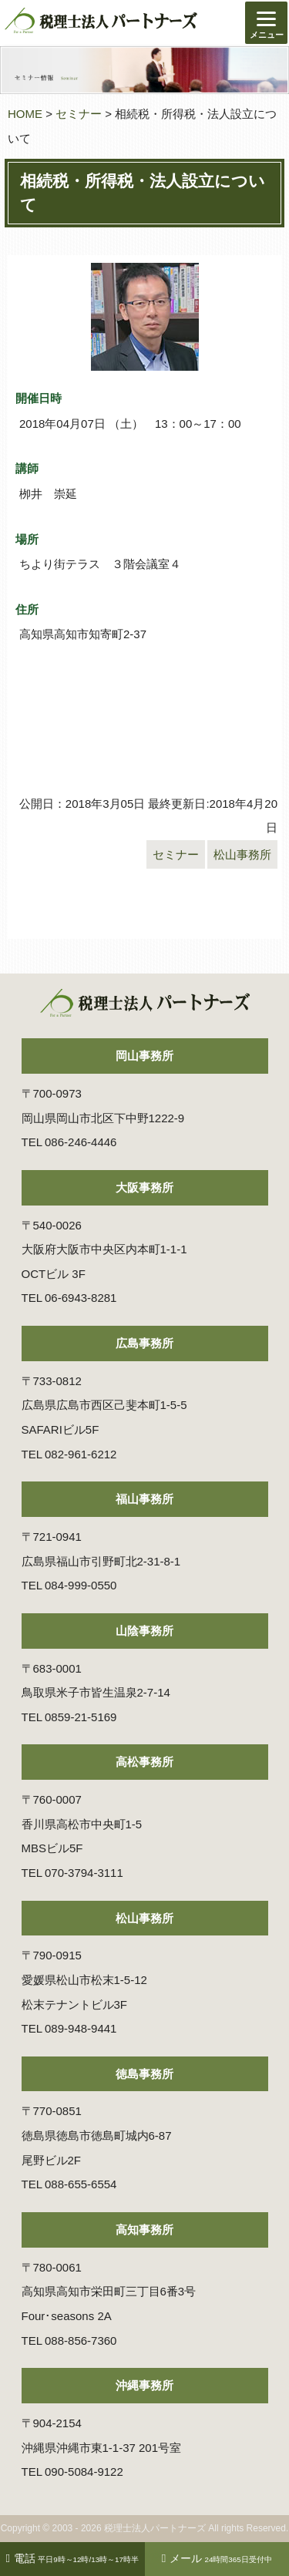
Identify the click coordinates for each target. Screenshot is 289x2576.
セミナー (78, 113)
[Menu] (266, 23)
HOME (25, 113)
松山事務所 (242, 854)
